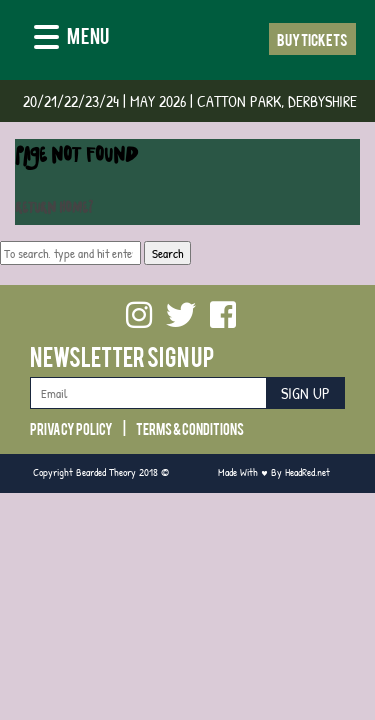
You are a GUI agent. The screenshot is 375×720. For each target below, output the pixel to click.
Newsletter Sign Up (122, 356)
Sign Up (305, 393)
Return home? (54, 210)
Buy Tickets (312, 39)
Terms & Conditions (190, 428)
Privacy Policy (71, 428)
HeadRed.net (307, 471)
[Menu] (71, 39)
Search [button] (167, 253)
